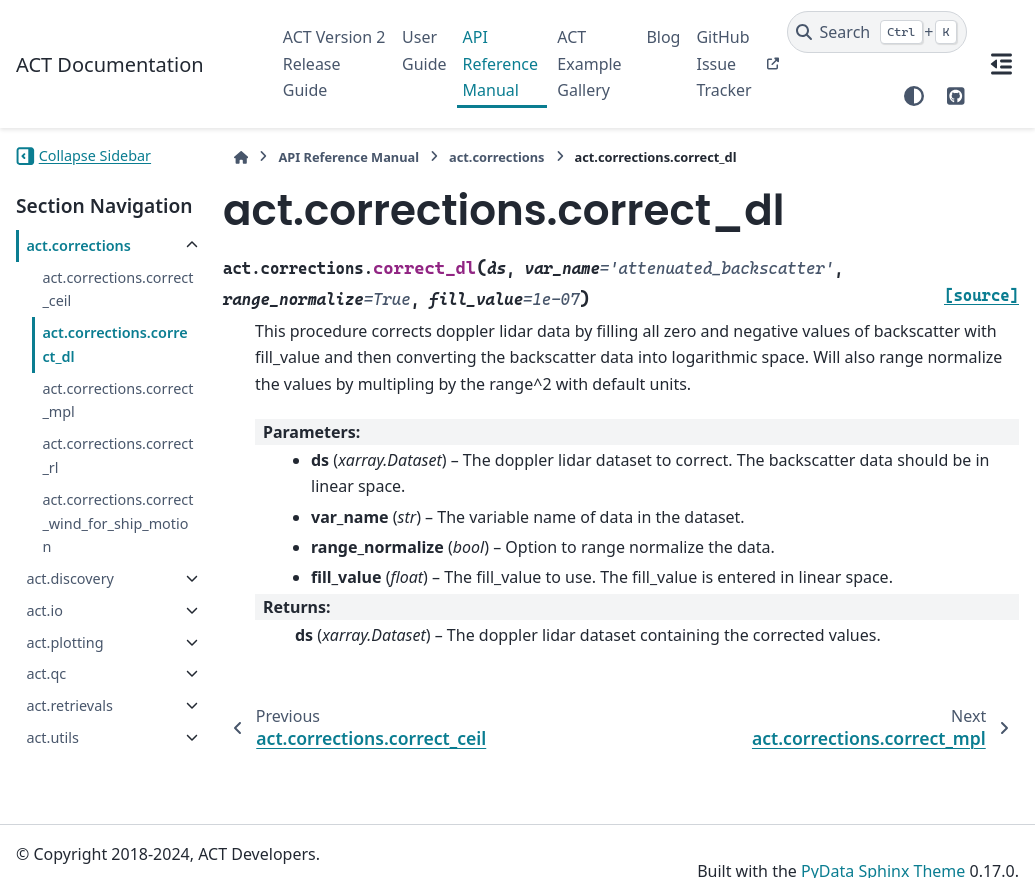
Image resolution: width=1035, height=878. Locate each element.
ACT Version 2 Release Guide (334, 63)
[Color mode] (914, 96)
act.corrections (78, 245)
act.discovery (70, 578)
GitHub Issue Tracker (723, 63)
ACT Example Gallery (589, 63)
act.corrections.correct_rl (117, 455)
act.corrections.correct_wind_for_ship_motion (117, 523)
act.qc (46, 673)
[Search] (877, 32)
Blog (663, 37)
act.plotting (64, 642)
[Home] (241, 157)
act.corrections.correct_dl (114, 344)
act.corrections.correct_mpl (117, 400)
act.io (44, 610)
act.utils (52, 737)
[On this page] (1001, 64)
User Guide (424, 50)
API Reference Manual (500, 63)
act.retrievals (69, 705)
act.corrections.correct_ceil (117, 289)
